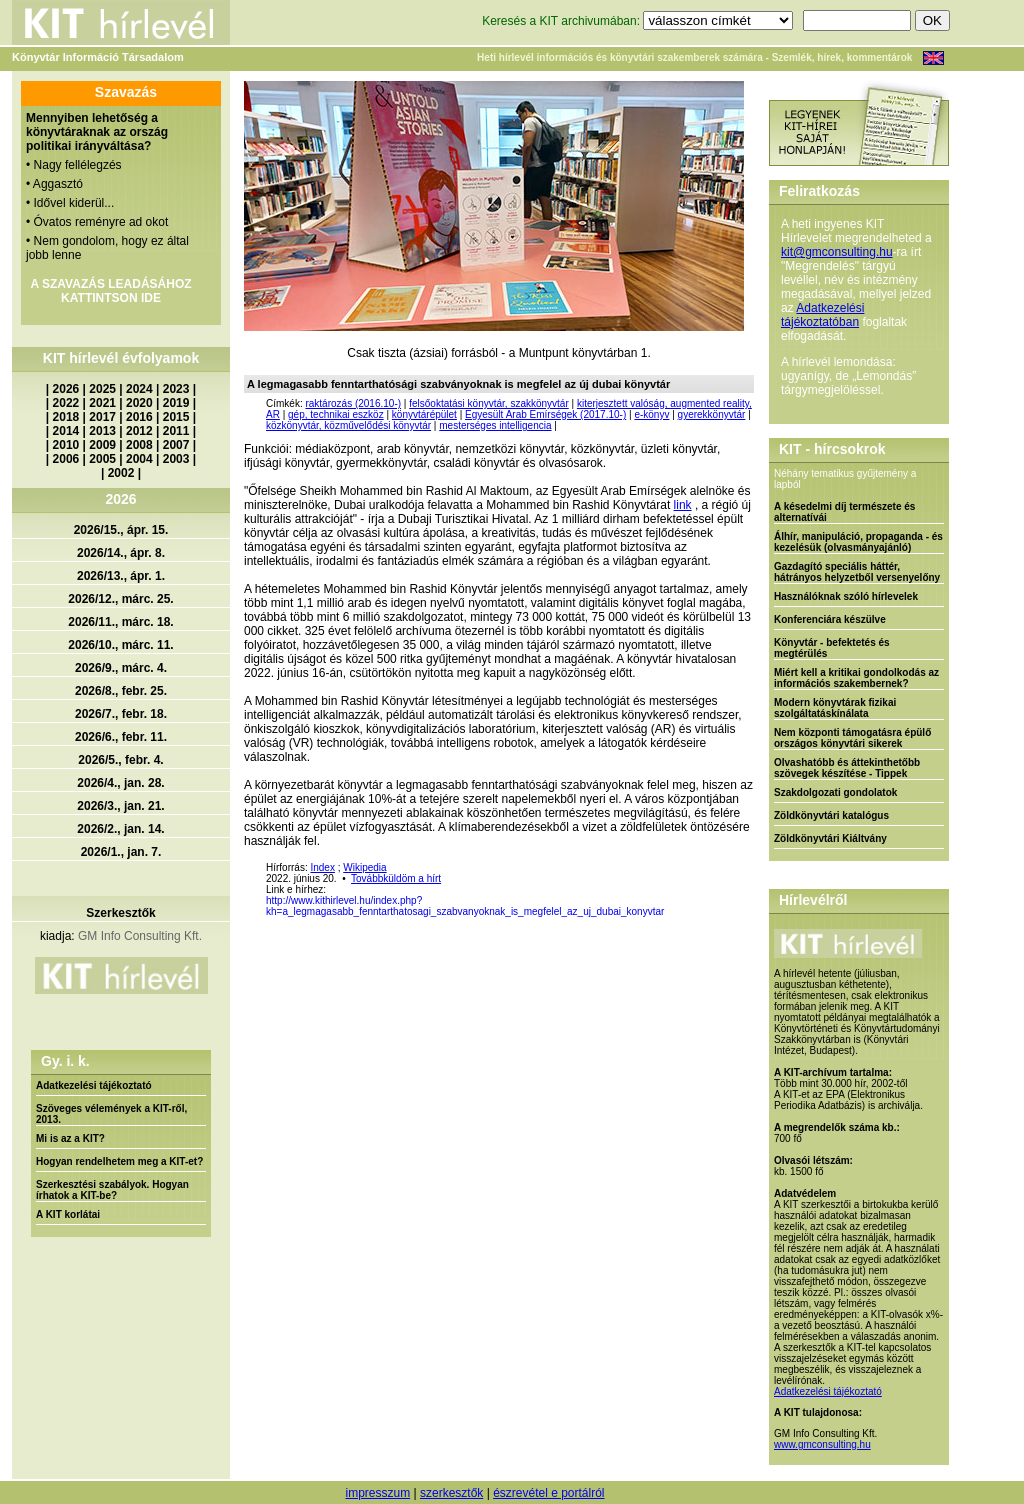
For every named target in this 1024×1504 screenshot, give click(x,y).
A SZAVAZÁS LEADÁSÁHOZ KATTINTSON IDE (110, 291)
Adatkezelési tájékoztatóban (822, 315)
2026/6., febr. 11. (121, 737)
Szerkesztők (120, 913)
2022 (66, 403)
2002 (121, 473)
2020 (139, 403)
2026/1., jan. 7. (121, 852)
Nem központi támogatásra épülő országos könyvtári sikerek (852, 738)
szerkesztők (451, 1493)
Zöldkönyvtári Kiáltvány (830, 838)
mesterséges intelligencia (495, 425)
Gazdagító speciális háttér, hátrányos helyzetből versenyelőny (857, 572)
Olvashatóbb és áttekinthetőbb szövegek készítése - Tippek (847, 768)
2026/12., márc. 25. (120, 599)
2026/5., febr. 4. (120, 760)
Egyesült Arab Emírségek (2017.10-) (545, 414)
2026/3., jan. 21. (120, 806)
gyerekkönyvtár (712, 414)
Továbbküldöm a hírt (396, 878)
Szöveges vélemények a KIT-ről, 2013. (111, 1114)
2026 (66, 389)
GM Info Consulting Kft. (140, 936)
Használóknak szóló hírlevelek (846, 596)
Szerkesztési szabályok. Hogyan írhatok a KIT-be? (112, 1190)
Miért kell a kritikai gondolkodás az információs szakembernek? (856, 678)
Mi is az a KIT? (70, 1138)
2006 (66, 459)
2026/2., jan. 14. (120, 829)
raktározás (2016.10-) (353, 403)
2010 (66, 445)
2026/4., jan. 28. (120, 783)
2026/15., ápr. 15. (121, 530)
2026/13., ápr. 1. (121, 576)
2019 (176, 403)
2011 (176, 431)
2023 (176, 389)
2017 (102, 417)
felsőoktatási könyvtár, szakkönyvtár (489, 403)
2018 (66, 417)
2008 (139, 445)
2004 (139, 459)
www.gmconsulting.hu (822, 1444)
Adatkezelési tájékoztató (94, 1085)
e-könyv (651, 414)
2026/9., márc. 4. (121, 668)
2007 (176, 445)
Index (322, 867)
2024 (139, 389)
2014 (66, 431)
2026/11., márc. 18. (120, 622)
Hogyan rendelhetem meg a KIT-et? (119, 1161)
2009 (102, 445)
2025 (102, 389)
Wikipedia (364, 867)
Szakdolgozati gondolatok (835, 792)
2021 (102, 403)
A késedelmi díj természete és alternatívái (844, 512)
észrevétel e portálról (548, 1493)
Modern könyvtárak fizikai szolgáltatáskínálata (835, 708)
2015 (176, 417)
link (683, 505)
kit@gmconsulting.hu (837, 252)
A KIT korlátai (68, 1214)
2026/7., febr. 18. (121, 714)
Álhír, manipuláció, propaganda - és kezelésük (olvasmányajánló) (858, 542)
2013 (102, 431)
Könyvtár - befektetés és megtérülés (832, 648)
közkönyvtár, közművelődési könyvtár (348, 425)
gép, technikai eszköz (336, 414)
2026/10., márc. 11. (120, 645)
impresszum (377, 1493)
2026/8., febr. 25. (121, 691)
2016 (139, 417)
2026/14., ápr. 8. (121, 553)
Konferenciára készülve (830, 619)
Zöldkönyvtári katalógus (831, 815)
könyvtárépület (424, 414)
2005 (102, 459)
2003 (176, 459)
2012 (139, 431)
